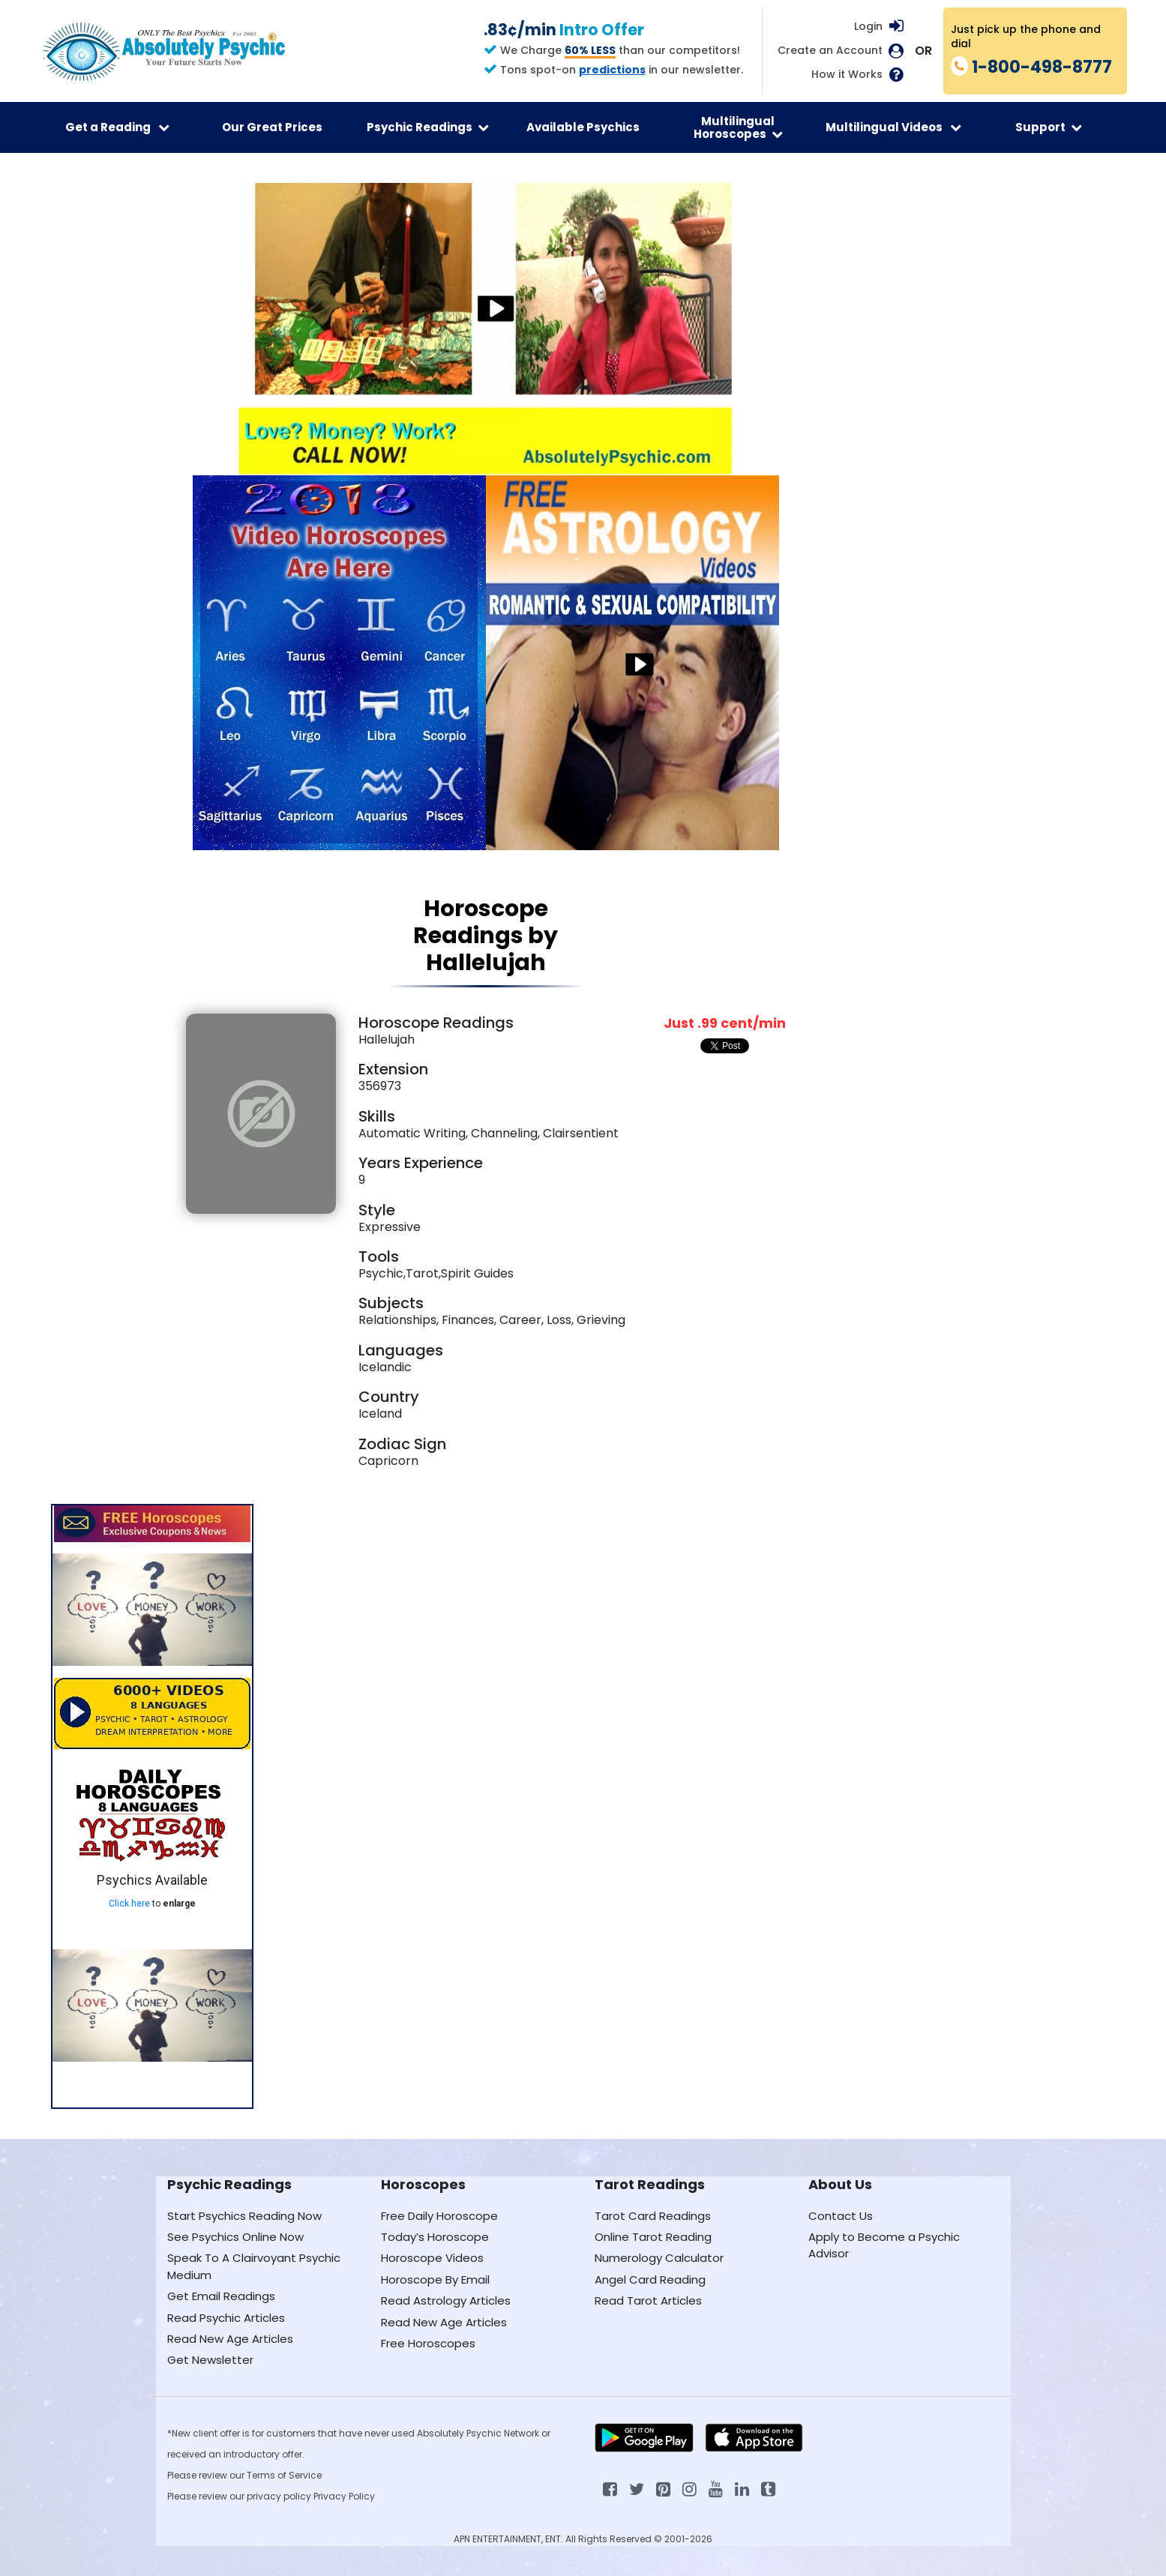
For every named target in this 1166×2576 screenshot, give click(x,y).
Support (1048, 127)
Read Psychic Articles (226, 2318)
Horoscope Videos (432, 2258)
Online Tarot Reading (653, 2237)
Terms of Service (284, 2475)
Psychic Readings (428, 127)
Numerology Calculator (659, 2258)
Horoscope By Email (435, 2279)
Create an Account (830, 50)
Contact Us (840, 2216)
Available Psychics (583, 127)
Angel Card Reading (650, 2279)
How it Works (847, 74)
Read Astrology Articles (446, 2300)
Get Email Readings (221, 2296)
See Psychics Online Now (235, 2237)
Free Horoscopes (428, 2343)
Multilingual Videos (893, 127)
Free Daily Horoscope (439, 2216)
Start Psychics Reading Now (244, 2216)
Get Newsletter (210, 2360)
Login (868, 26)
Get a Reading (117, 127)
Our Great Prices (272, 127)
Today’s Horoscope (435, 2237)
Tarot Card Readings (653, 2216)
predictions (612, 69)
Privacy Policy (344, 2496)
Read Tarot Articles (648, 2300)
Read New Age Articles (230, 2339)
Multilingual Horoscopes (738, 127)
